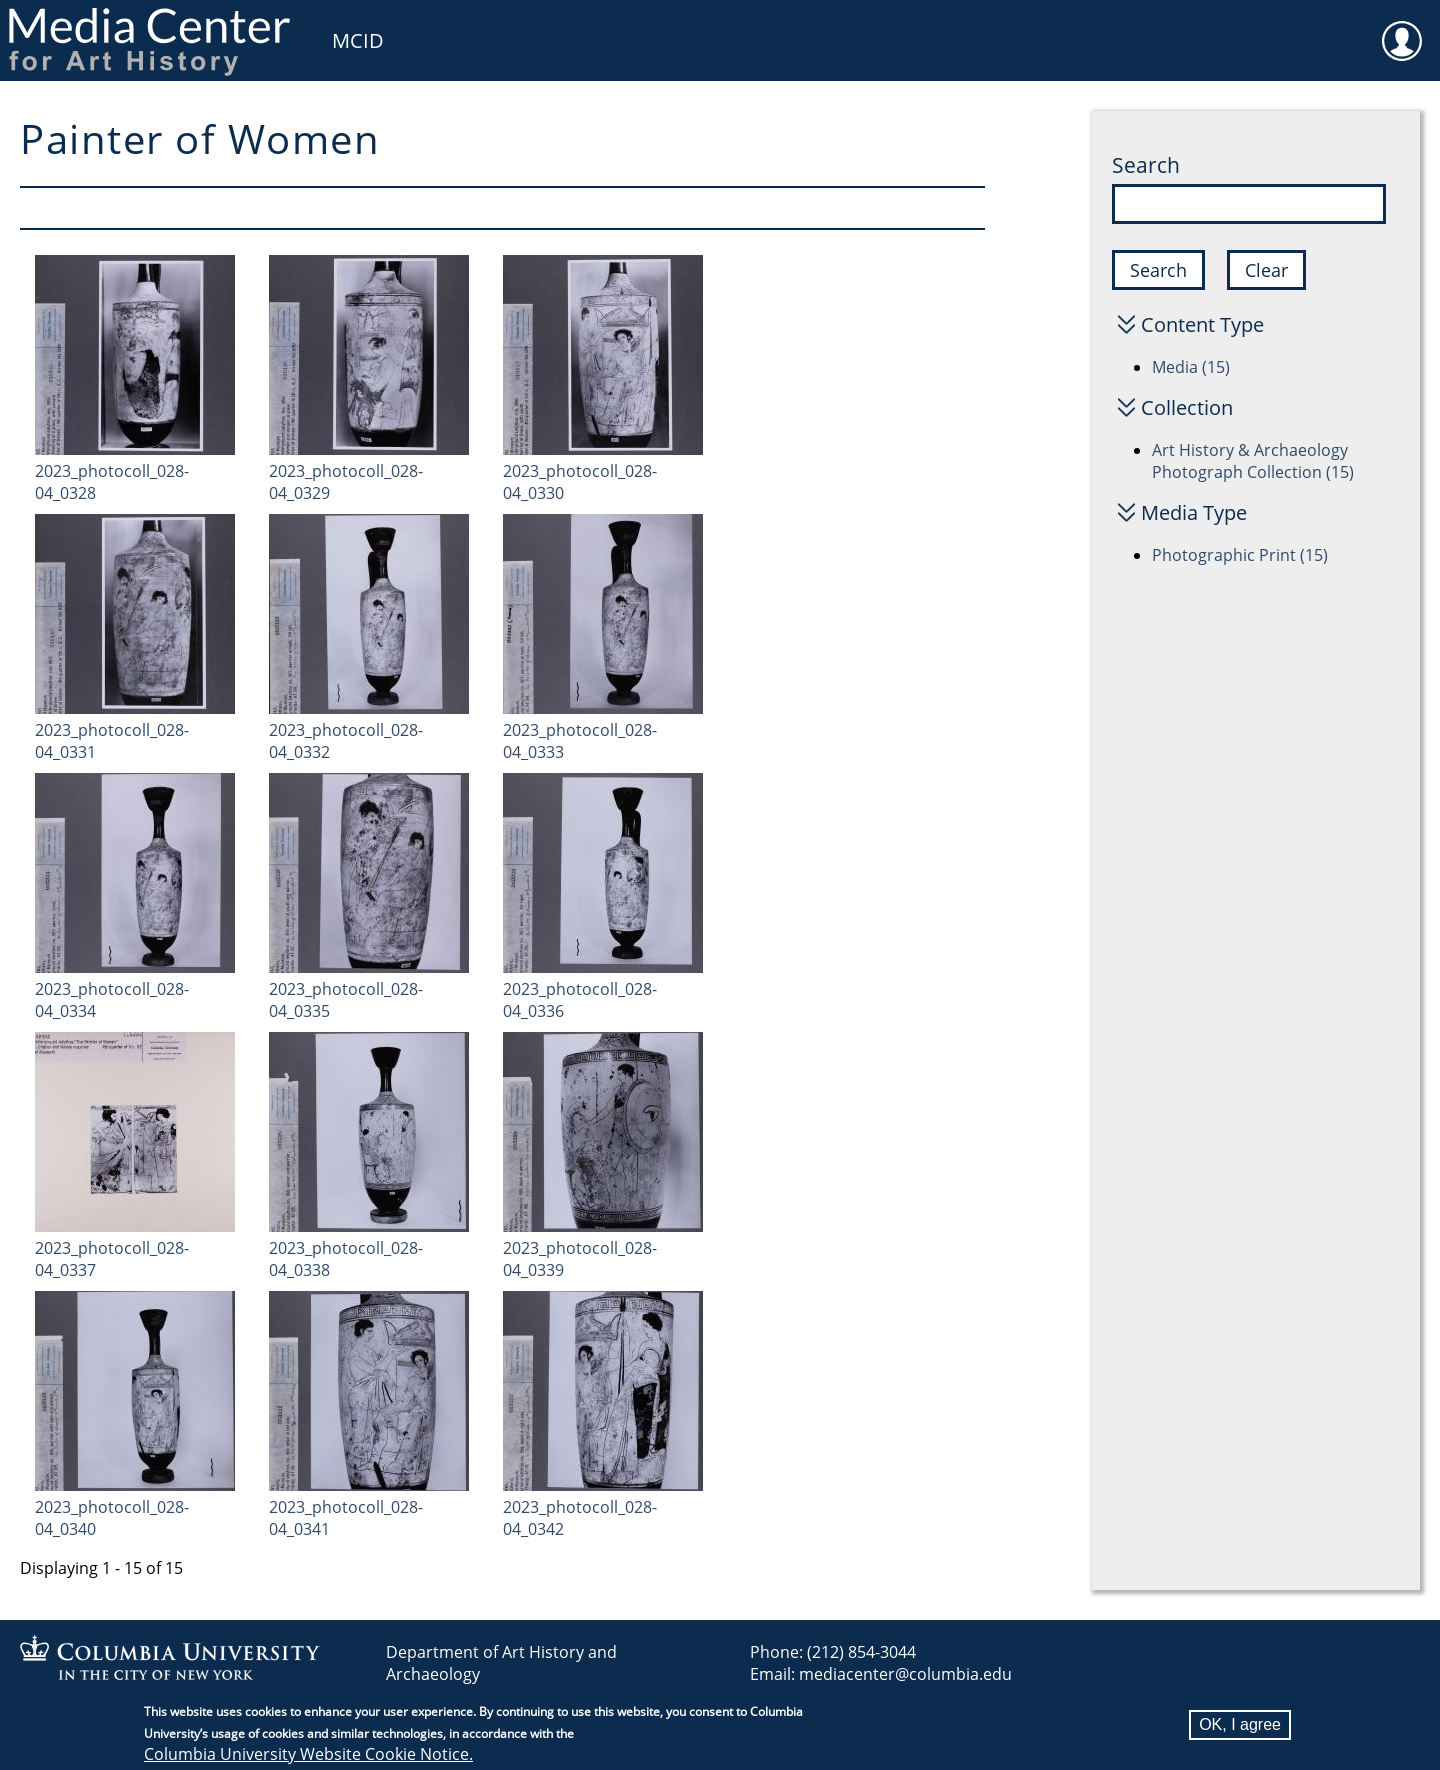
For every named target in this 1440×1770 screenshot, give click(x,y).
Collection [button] (1187, 407)
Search (1146, 165)
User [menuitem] (1402, 28)
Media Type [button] (1194, 512)
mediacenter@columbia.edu (905, 1674)
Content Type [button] (1202, 324)
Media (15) (1191, 367)
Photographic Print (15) (1240, 555)
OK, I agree (1240, 1726)
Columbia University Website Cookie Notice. (308, 1756)
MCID (358, 40)
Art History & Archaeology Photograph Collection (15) (1253, 461)
